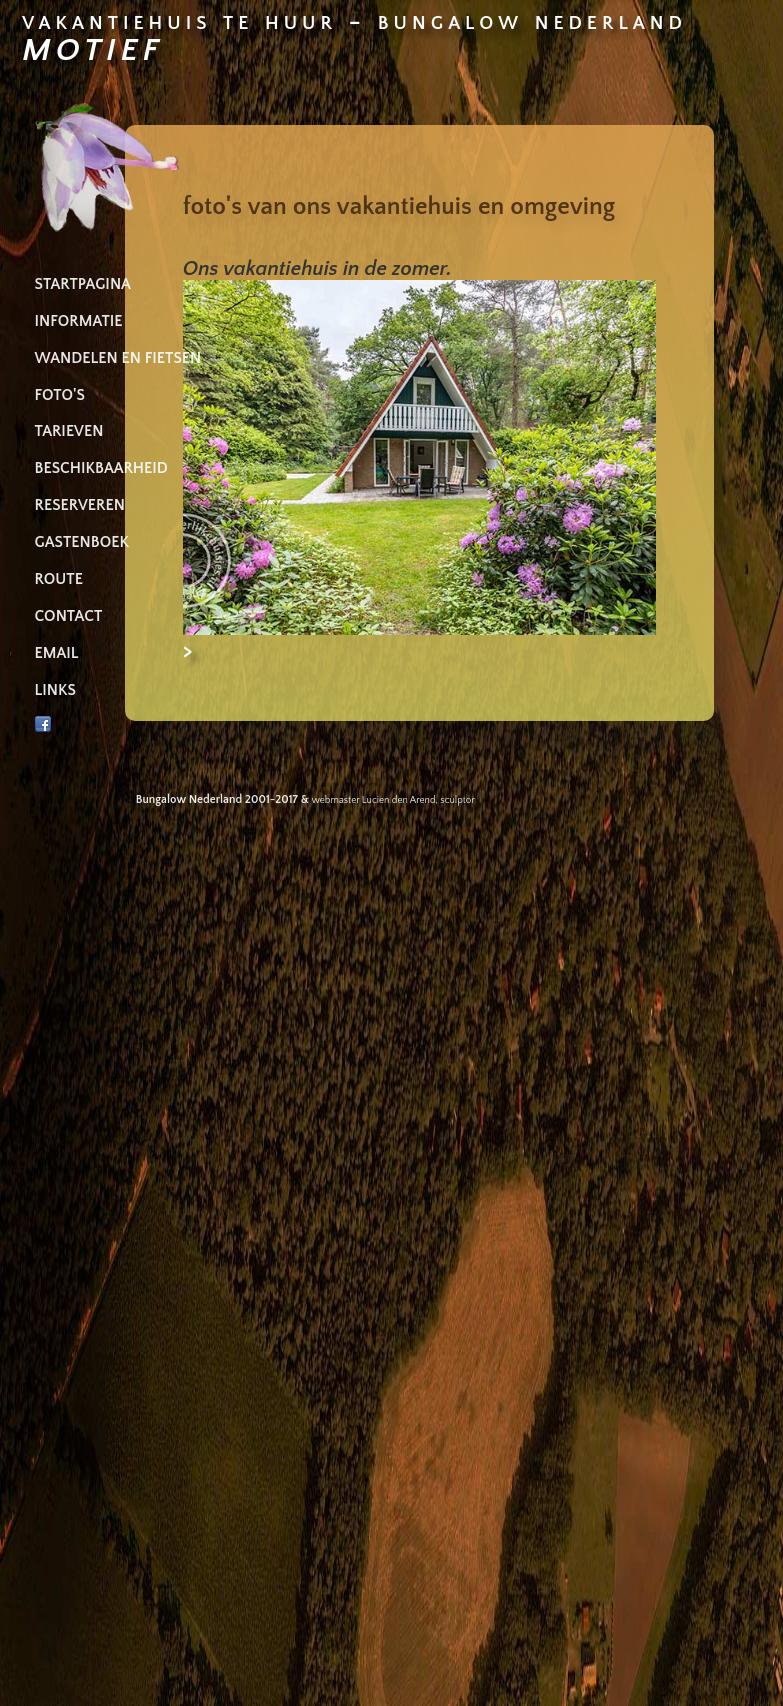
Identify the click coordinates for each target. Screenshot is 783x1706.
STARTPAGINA (83, 284)
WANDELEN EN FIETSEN (118, 358)
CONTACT (69, 616)
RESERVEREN (80, 505)
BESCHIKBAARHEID (101, 468)
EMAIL (57, 653)
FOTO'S (60, 395)
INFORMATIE (79, 321)
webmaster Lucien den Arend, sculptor (393, 800)
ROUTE (59, 579)
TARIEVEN (69, 431)
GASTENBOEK (82, 542)
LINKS (55, 690)
